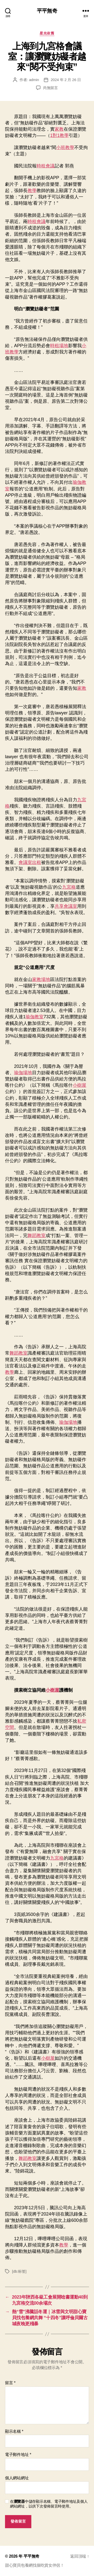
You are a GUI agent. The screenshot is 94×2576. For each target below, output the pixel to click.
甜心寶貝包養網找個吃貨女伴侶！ (34, 2565)
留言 (10, 2383)
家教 (59, 129)
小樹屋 (79, 1085)
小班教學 (65, 147)
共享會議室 (66, 906)
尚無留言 (50, 88)
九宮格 (69, 887)
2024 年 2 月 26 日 (66, 80)
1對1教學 (59, 135)
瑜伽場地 (23, 1072)
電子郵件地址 (18, 2454)
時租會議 (46, 165)
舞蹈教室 (37, 1235)
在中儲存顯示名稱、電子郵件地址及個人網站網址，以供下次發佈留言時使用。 (48, 2503)
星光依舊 (47, 33)
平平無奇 (47, 10)
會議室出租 (30, 862)
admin (34, 80)
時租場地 (59, 345)
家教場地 (41, 979)
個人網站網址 (17, 2478)
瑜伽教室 (35, 1016)
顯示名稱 (14, 2431)
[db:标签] (19, 2271)
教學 (32, 190)
